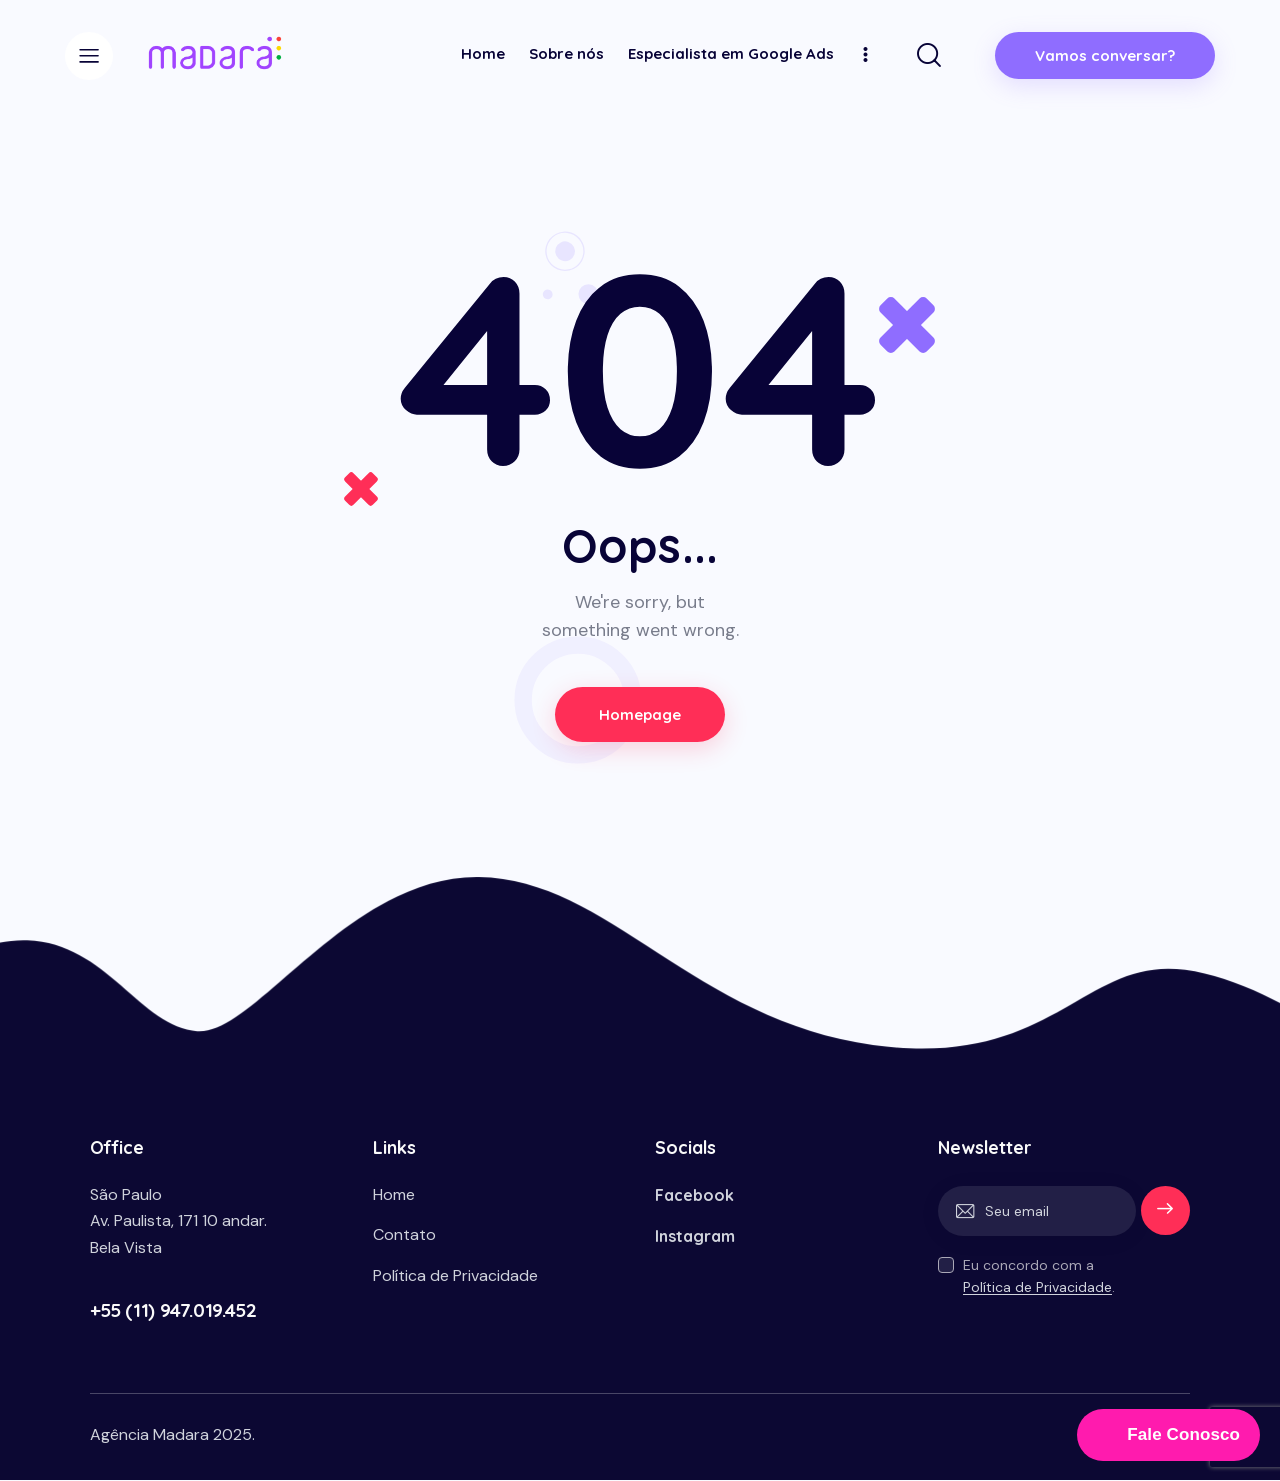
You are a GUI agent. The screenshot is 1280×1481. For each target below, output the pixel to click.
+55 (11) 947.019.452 (173, 1310)
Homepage (640, 714)
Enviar (1165, 1212)
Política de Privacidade (1037, 1288)
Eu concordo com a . (1039, 1277)
